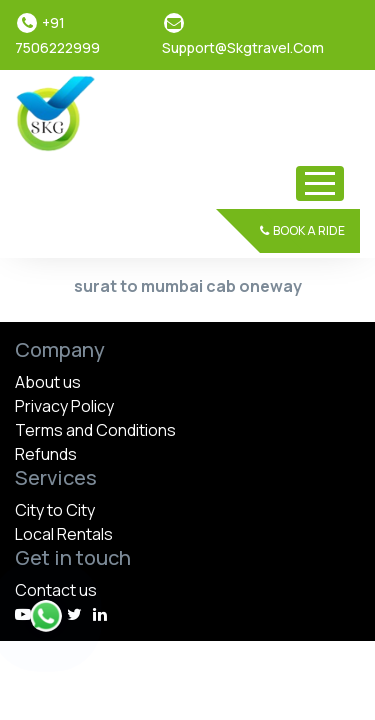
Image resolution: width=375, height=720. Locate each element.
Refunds (46, 454)
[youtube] (23, 614)
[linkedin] (100, 614)
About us (48, 382)
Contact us (56, 590)
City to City (55, 510)
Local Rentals (64, 534)
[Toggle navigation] (320, 183)
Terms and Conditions (95, 430)
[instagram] (74, 614)
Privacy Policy (64, 406)
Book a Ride (302, 230)
